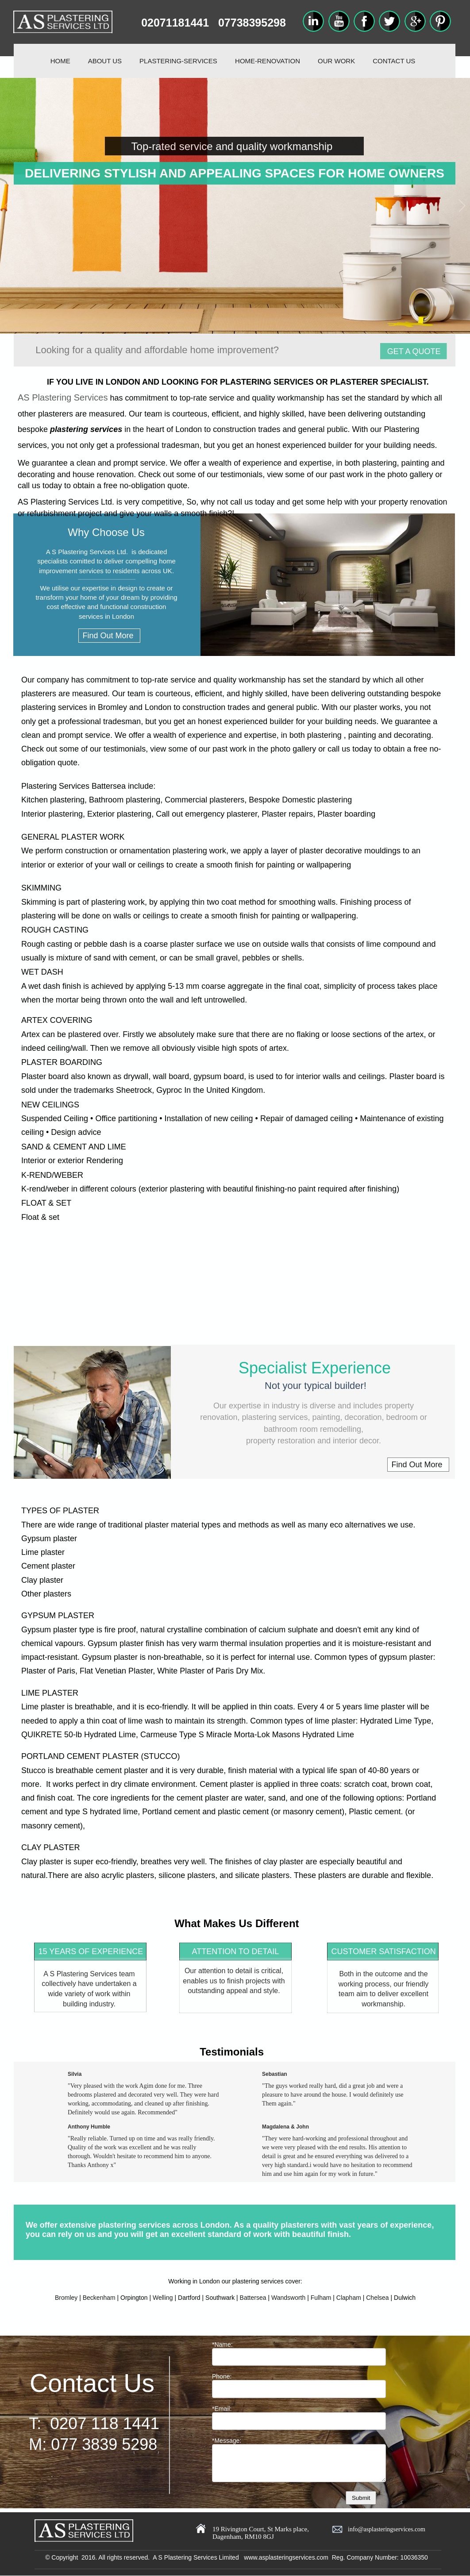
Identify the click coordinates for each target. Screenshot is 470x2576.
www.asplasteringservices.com (286, 2557)
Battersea (253, 2297)
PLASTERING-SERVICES (178, 61)
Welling (163, 2297)
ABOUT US (105, 61)
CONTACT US (394, 61)
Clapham (348, 2297)
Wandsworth (288, 2297)
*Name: (222, 2344)
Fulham (321, 2297)
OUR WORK (336, 61)
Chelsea (377, 2297)
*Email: (221, 2408)
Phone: (221, 2376)
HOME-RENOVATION (267, 61)
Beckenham (99, 2297)
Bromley (66, 2297)
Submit (361, 2498)
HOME (60, 61)
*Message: (226, 2440)
